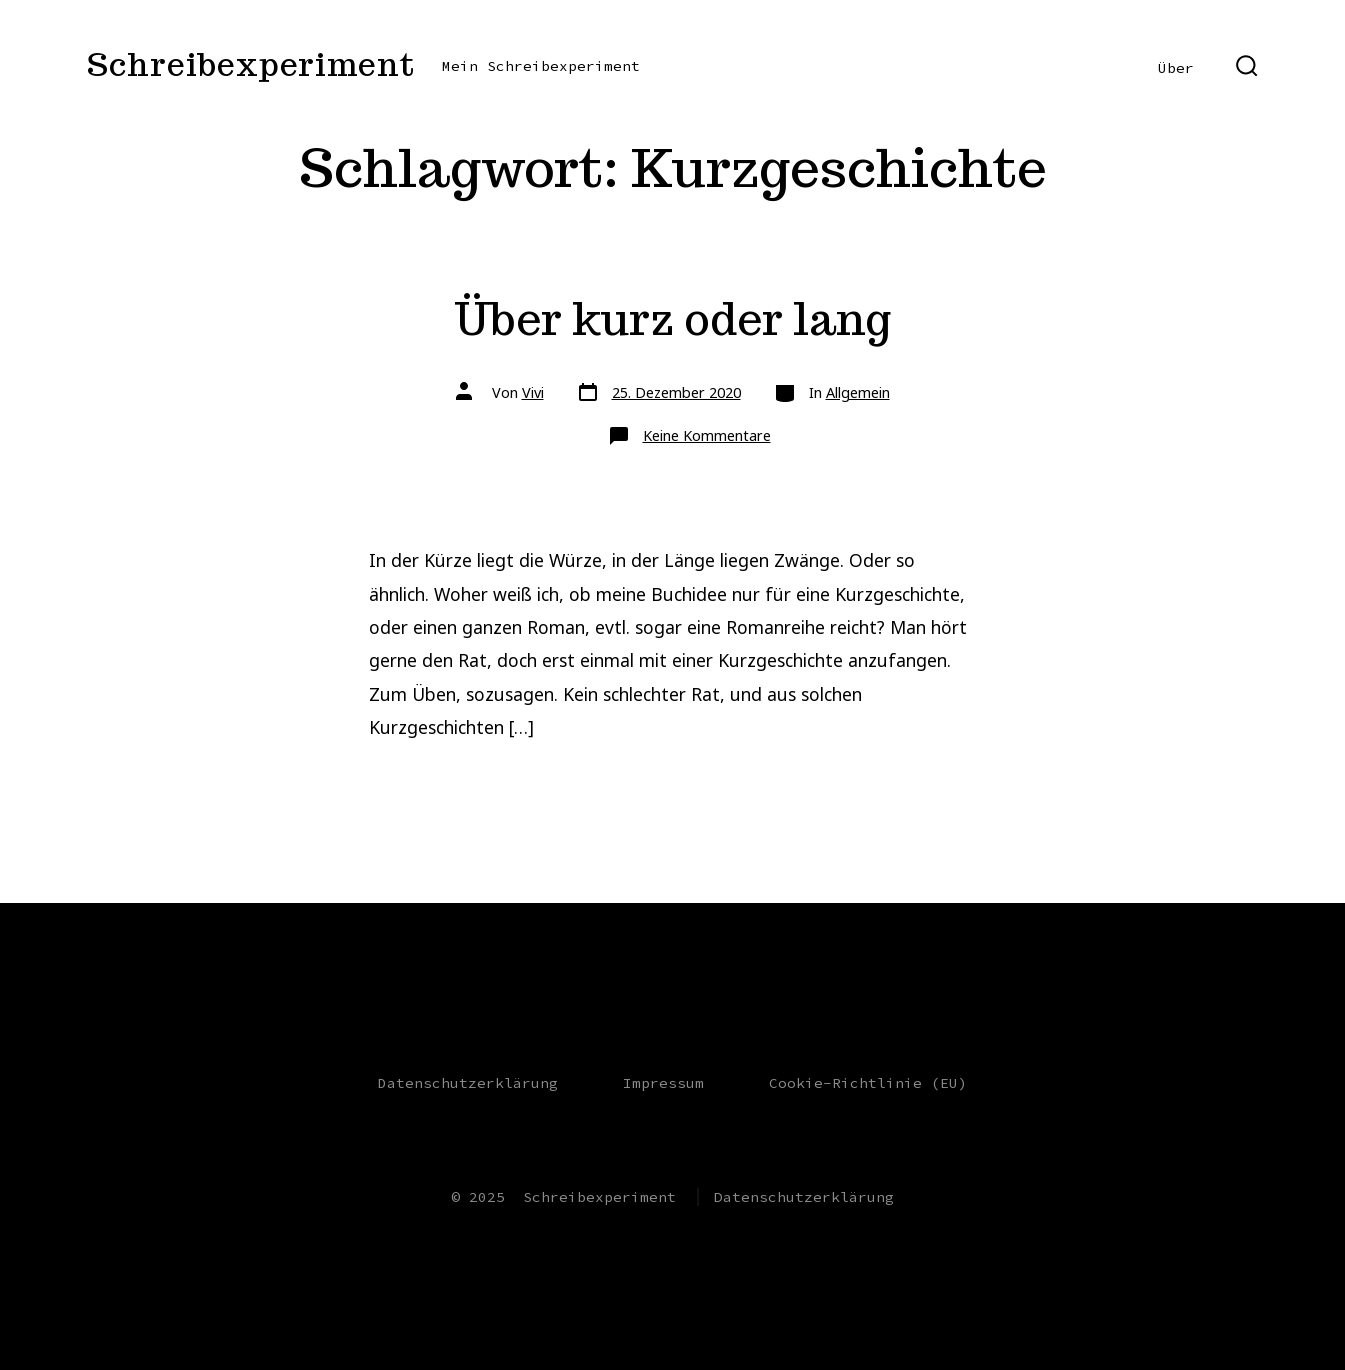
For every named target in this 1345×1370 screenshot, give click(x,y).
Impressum (663, 1083)
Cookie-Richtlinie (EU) (868, 1083)
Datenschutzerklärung (468, 1083)
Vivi (533, 392)
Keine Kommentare (707, 435)
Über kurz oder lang (672, 318)
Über (1176, 68)
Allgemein (858, 392)
